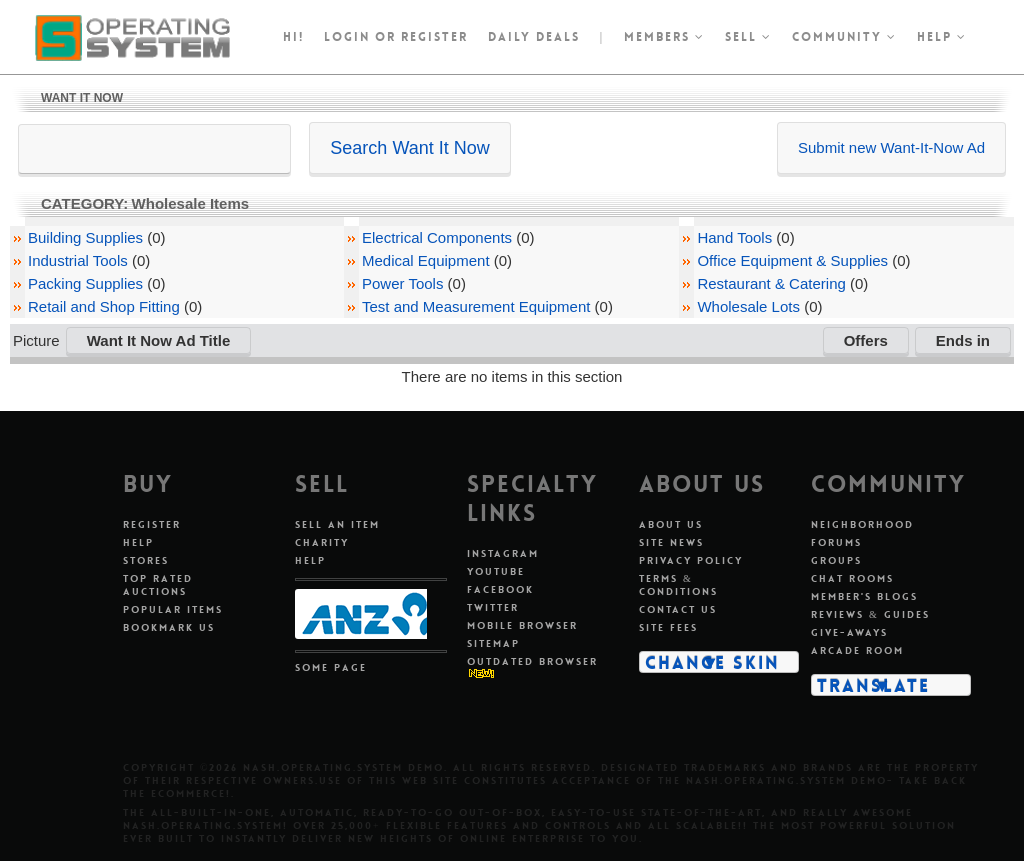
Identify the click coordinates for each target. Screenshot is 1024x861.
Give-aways (849, 632)
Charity (322, 542)
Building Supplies (85, 237)
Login (347, 37)
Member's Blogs (864, 596)
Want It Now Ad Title (159, 340)
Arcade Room (857, 650)
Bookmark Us (169, 627)
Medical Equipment (426, 260)
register (434, 37)
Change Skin (712, 662)
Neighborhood (862, 524)
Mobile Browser (522, 625)
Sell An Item (337, 524)
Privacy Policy (691, 560)
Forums (836, 542)
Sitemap (493, 643)
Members (664, 37)
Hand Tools (734, 237)
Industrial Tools (78, 260)
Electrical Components (437, 237)
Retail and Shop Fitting (104, 306)
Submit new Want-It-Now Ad (891, 147)
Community (844, 37)
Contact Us (678, 609)
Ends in (963, 340)
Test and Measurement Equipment (476, 306)
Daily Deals (534, 37)
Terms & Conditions (678, 585)
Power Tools (402, 283)
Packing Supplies (85, 283)
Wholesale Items (191, 203)
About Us (671, 524)
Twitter (493, 607)
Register (152, 524)
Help (942, 37)
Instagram (503, 553)
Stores (146, 560)
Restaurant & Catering (771, 283)
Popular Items (173, 609)
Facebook (500, 589)
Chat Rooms (852, 578)
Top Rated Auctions (158, 585)
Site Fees (668, 627)
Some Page (331, 667)
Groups (836, 560)
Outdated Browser (532, 661)
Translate (873, 685)
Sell (748, 37)
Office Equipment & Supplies (792, 260)
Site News (671, 542)
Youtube (496, 571)
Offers (866, 340)
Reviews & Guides (870, 614)
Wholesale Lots (748, 306)
